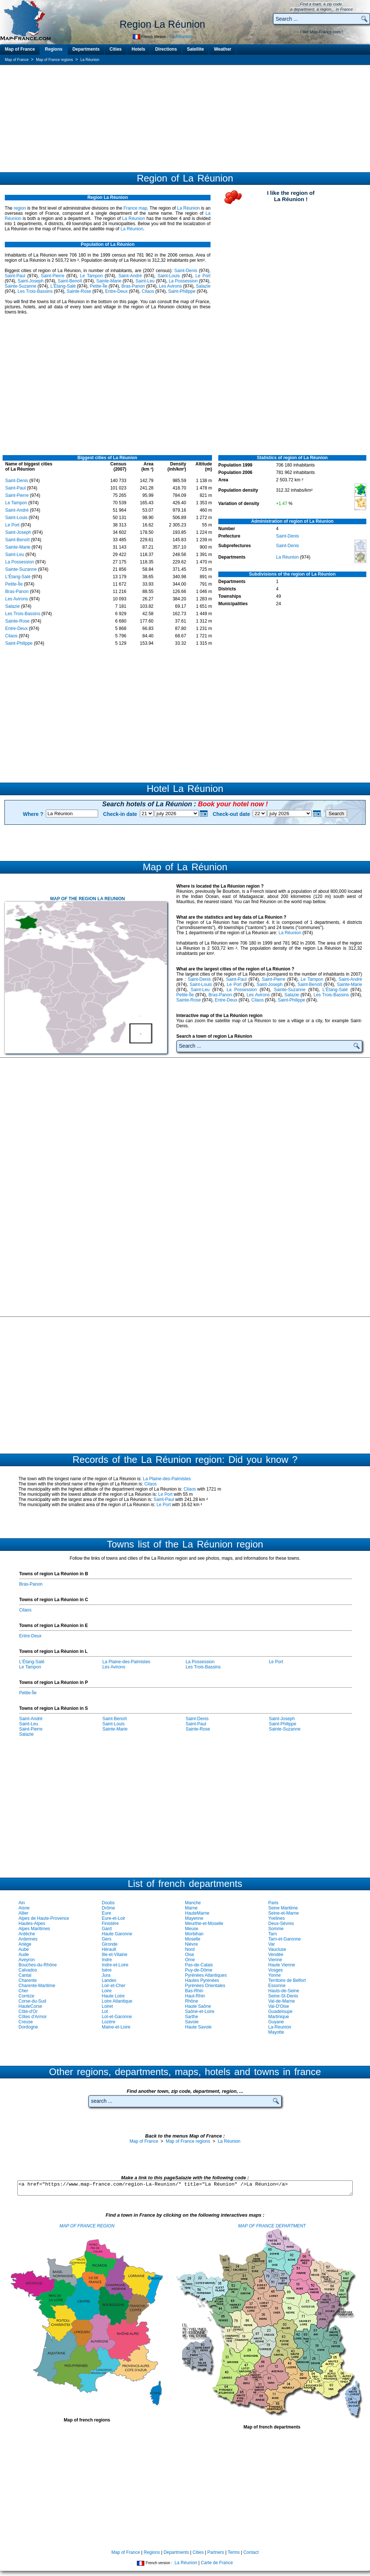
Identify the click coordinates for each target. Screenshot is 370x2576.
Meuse (191, 1928)
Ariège (24, 1944)
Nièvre (191, 1944)
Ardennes (27, 1939)
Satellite (195, 49)
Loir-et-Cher (113, 1985)
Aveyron (26, 1959)
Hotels (138, 49)
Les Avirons (170, 286)
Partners (215, 2552)
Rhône (191, 2001)
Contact (251, 2552)
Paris (273, 1902)
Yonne (274, 1975)
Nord (190, 1949)
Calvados (27, 1970)
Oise (189, 1954)
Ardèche (26, 1933)
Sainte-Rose (79, 291)
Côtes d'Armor (32, 2016)
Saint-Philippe (181, 291)
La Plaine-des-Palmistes (167, 1478)
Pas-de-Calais (199, 1964)
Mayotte (276, 2032)
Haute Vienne (281, 1964)
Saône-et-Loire (199, 2011)
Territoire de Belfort (287, 1980)
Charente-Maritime (36, 1985)
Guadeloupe (280, 2011)
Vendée (275, 1954)
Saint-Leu (144, 281)
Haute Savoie (198, 2027)
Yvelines (276, 1918)
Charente (27, 1980)
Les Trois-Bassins (35, 291)
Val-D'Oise (278, 2006)
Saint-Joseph (31, 281)
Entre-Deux (116, 291)
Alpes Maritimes (34, 1928)
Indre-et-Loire (115, 1964)
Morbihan (194, 1933)
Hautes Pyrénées (202, 1980)
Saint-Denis (185, 270)
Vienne (275, 1959)
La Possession (183, 281)
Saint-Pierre (52, 275)
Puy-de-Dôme (198, 1970)
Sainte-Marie (108, 281)
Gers (106, 1939)
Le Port (203, 275)
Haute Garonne (117, 1933)
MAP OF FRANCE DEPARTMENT (272, 2225)
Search (336, 813)
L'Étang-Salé (62, 286)
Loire (107, 1990)
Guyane (276, 2021)
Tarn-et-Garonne (284, 1939)
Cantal (24, 1975)
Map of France (20, 49)
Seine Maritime (283, 1908)
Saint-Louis (169, 275)
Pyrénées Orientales (205, 1985)
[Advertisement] (185, 118)
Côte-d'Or (28, 2011)
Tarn (272, 1933)
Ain (21, 1902)
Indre (107, 1959)
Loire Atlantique (117, 2001)
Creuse (25, 2021)
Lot (105, 2011)
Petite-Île (98, 286)
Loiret (107, 2006)
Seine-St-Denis (283, 1996)
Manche (193, 1902)
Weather (222, 49)
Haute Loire (113, 1996)
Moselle (192, 1939)
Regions (53, 49)
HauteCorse (30, 2006)
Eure (106, 1913)
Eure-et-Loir (113, 1918)
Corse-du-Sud (32, 2001)
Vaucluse (277, 1949)
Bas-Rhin (194, 1990)
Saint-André (130, 275)
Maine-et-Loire (116, 2027)
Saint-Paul (15, 275)
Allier (23, 1913)
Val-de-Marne (281, 2001)
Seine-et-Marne (283, 1913)
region (20, 208)
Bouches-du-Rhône (37, 1964)
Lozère (108, 2021)
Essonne (277, 1985)
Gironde (110, 1944)
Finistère (110, 1923)
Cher (23, 1990)
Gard (107, 1928)
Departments (86, 49)
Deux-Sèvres (281, 1923)
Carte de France (217, 2562)
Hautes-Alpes (31, 1923)
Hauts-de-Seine (283, 1990)
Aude (23, 1954)
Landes (109, 1980)
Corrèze (26, 1996)
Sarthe (191, 2016)
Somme (275, 1928)
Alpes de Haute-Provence (43, 1918)
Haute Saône (198, 2006)
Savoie (192, 2021)
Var (271, 1944)
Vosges (275, 1970)
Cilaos (148, 291)
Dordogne (28, 2027)
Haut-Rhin (195, 1996)
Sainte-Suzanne (20, 286)
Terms (234, 2552)
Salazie (203, 286)
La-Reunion (279, 2027)
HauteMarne (197, 1913)
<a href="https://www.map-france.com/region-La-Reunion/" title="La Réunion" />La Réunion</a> (185, 2188)
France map (135, 208)
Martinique (278, 2016)
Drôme (108, 1908)
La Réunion (180, 36)
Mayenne (194, 1918)
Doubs (108, 1902)
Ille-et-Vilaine (114, 1954)
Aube (23, 1949)
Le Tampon (91, 275)
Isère (107, 1970)
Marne (191, 1908)
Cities (116, 49)
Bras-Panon (133, 286)
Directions (166, 49)
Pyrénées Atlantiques (206, 1975)
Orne (190, 1959)
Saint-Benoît (70, 281)
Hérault (109, 1949)
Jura (106, 1975)
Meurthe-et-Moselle (204, 1923)
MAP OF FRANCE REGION (87, 2225)
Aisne (24, 1908)
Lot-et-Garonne (117, 2016)
